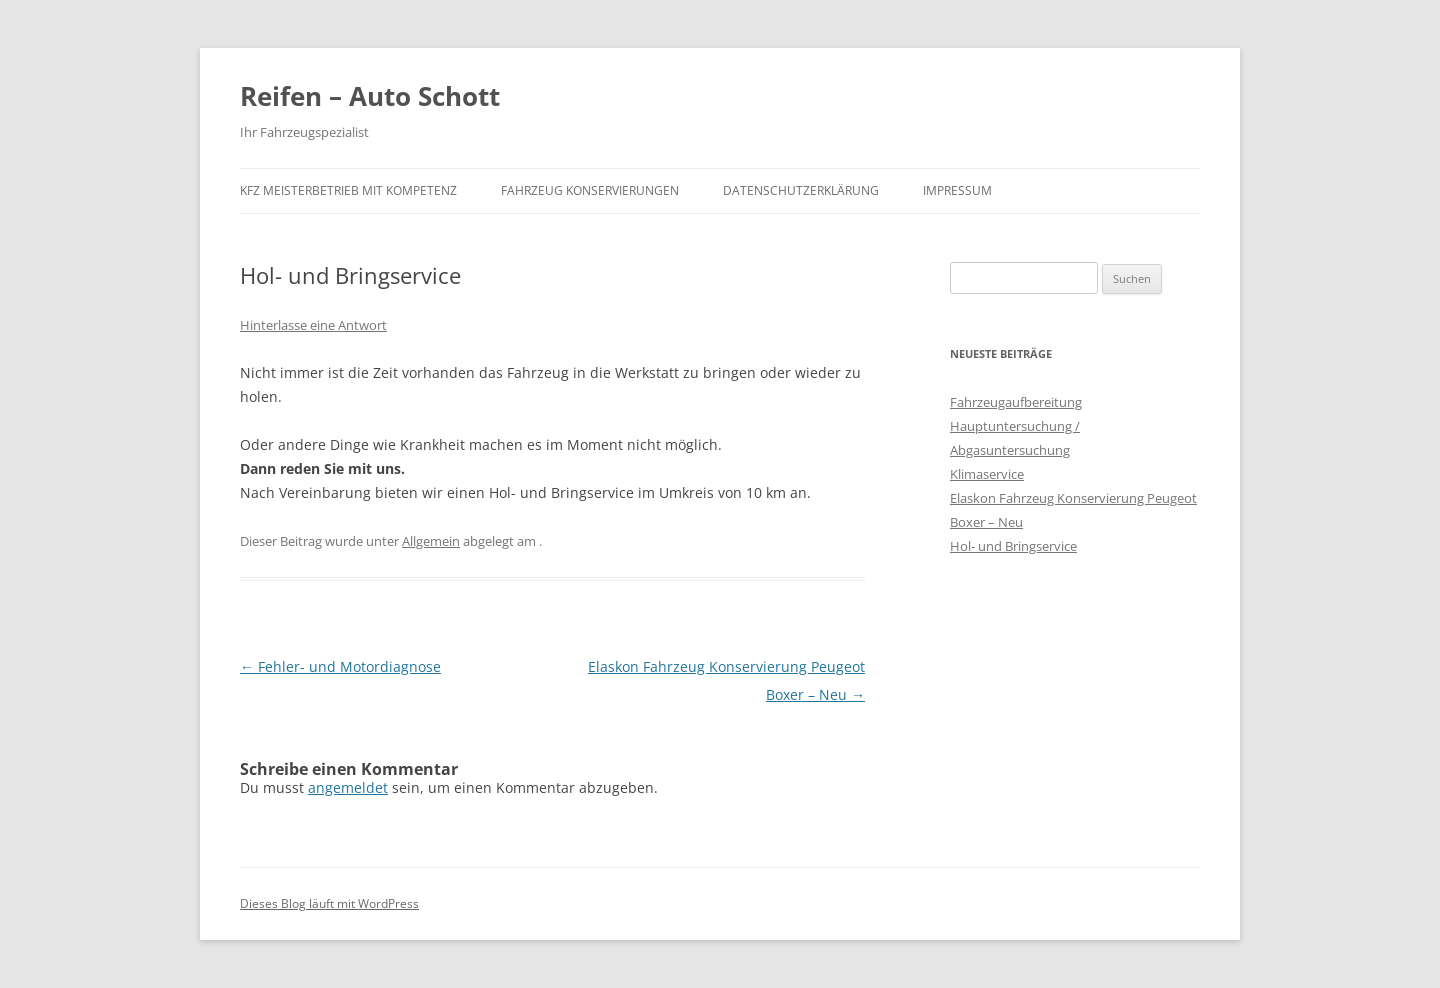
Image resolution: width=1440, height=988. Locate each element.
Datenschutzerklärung (801, 190)
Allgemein (431, 541)
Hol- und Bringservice (1013, 546)
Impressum (957, 190)
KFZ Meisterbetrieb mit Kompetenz (348, 190)
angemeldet (348, 787)
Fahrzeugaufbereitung (1016, 402)
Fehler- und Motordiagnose (340, 666)
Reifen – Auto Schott (370, 96)
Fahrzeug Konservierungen (590, 190)
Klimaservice (987, 474)
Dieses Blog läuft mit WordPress (329, 903)
